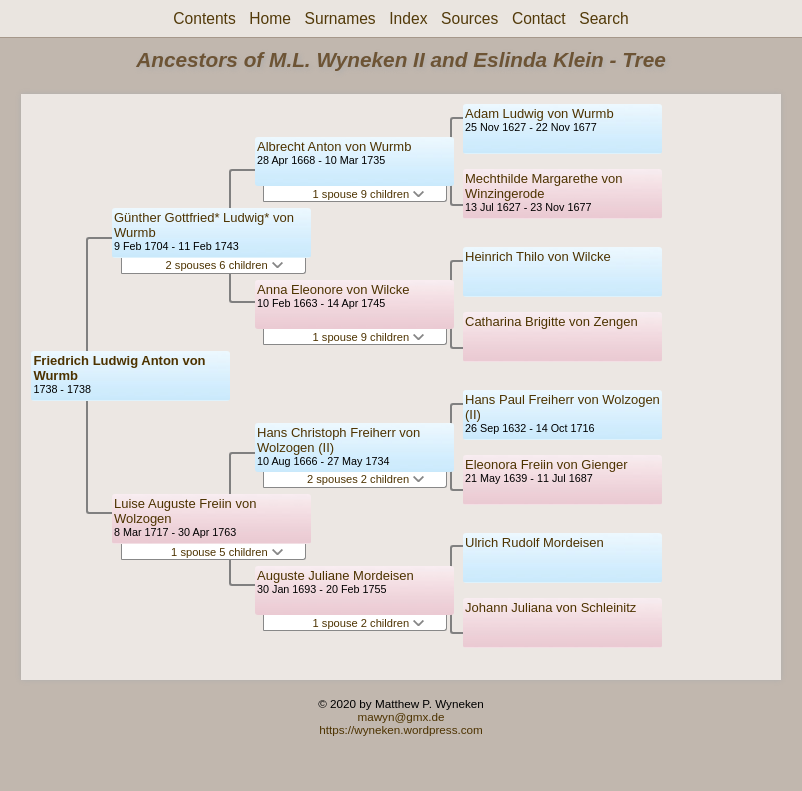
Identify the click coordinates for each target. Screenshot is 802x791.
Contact (539, 18)
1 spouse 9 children (369, 194)
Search (603, 18)
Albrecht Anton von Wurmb (334, 146)
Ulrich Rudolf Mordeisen (534, 542)
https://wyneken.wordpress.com (401, 729)
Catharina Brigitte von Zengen (551, 321)
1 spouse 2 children (369, 623)
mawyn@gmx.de (400, 716)
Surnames (340, 18)
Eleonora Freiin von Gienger (546, 464)
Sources (469, 18)
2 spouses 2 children (365, 479)
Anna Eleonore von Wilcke (333, 289)
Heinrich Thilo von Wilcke (538, 256)
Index (408, 18)
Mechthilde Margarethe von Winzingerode (544, 186)
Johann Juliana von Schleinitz (550, 607)
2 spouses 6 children (224, 265)
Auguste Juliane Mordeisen (335, 575)
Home (270, 18)
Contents (204, 18)
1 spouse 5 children (227, 552)
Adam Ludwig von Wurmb (539, 113)
